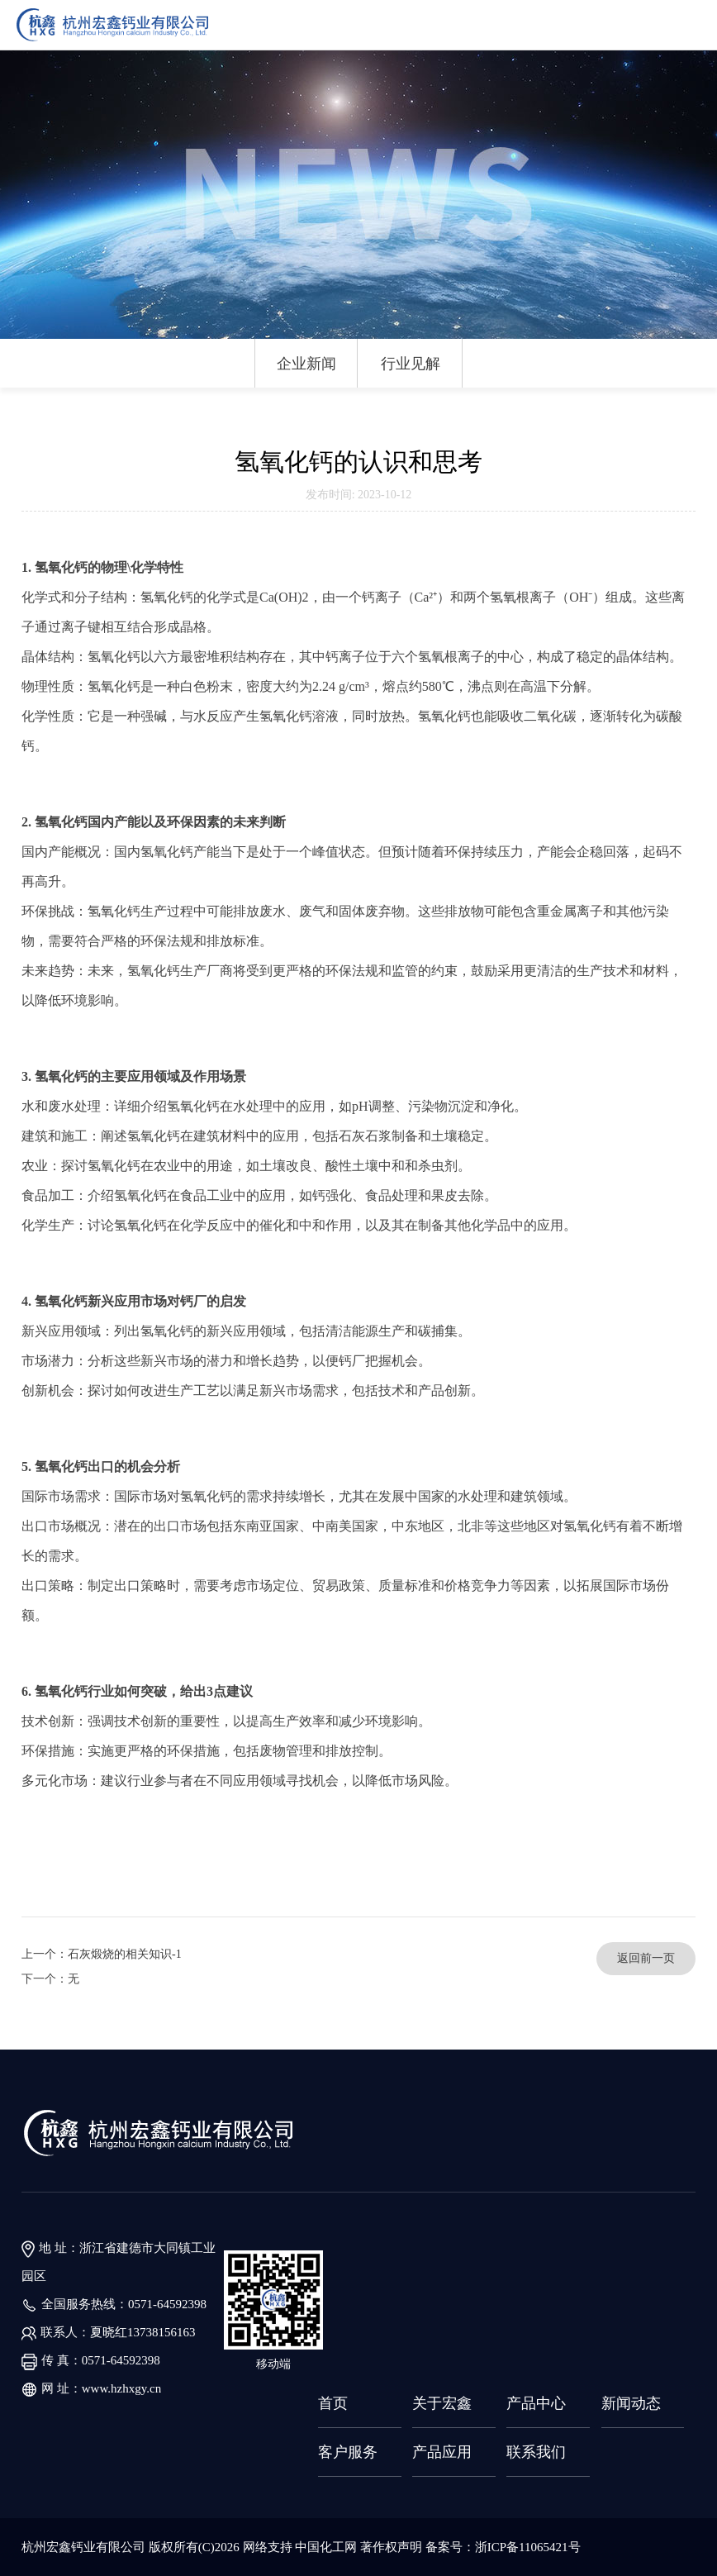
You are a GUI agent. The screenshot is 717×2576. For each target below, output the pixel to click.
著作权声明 (392, 2547)
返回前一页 (646, 1958)
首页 (333, 2403)
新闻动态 (631, 2403)
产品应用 (442, 2452)
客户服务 (347, 2452)
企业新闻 (306, 363)
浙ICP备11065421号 (528, 2547)
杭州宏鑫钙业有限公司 (83, 2547)
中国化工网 (326, 2547)
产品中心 (536, 2403)
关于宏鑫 (442, 2403)
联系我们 (536, 2452)
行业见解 (410, 363)
